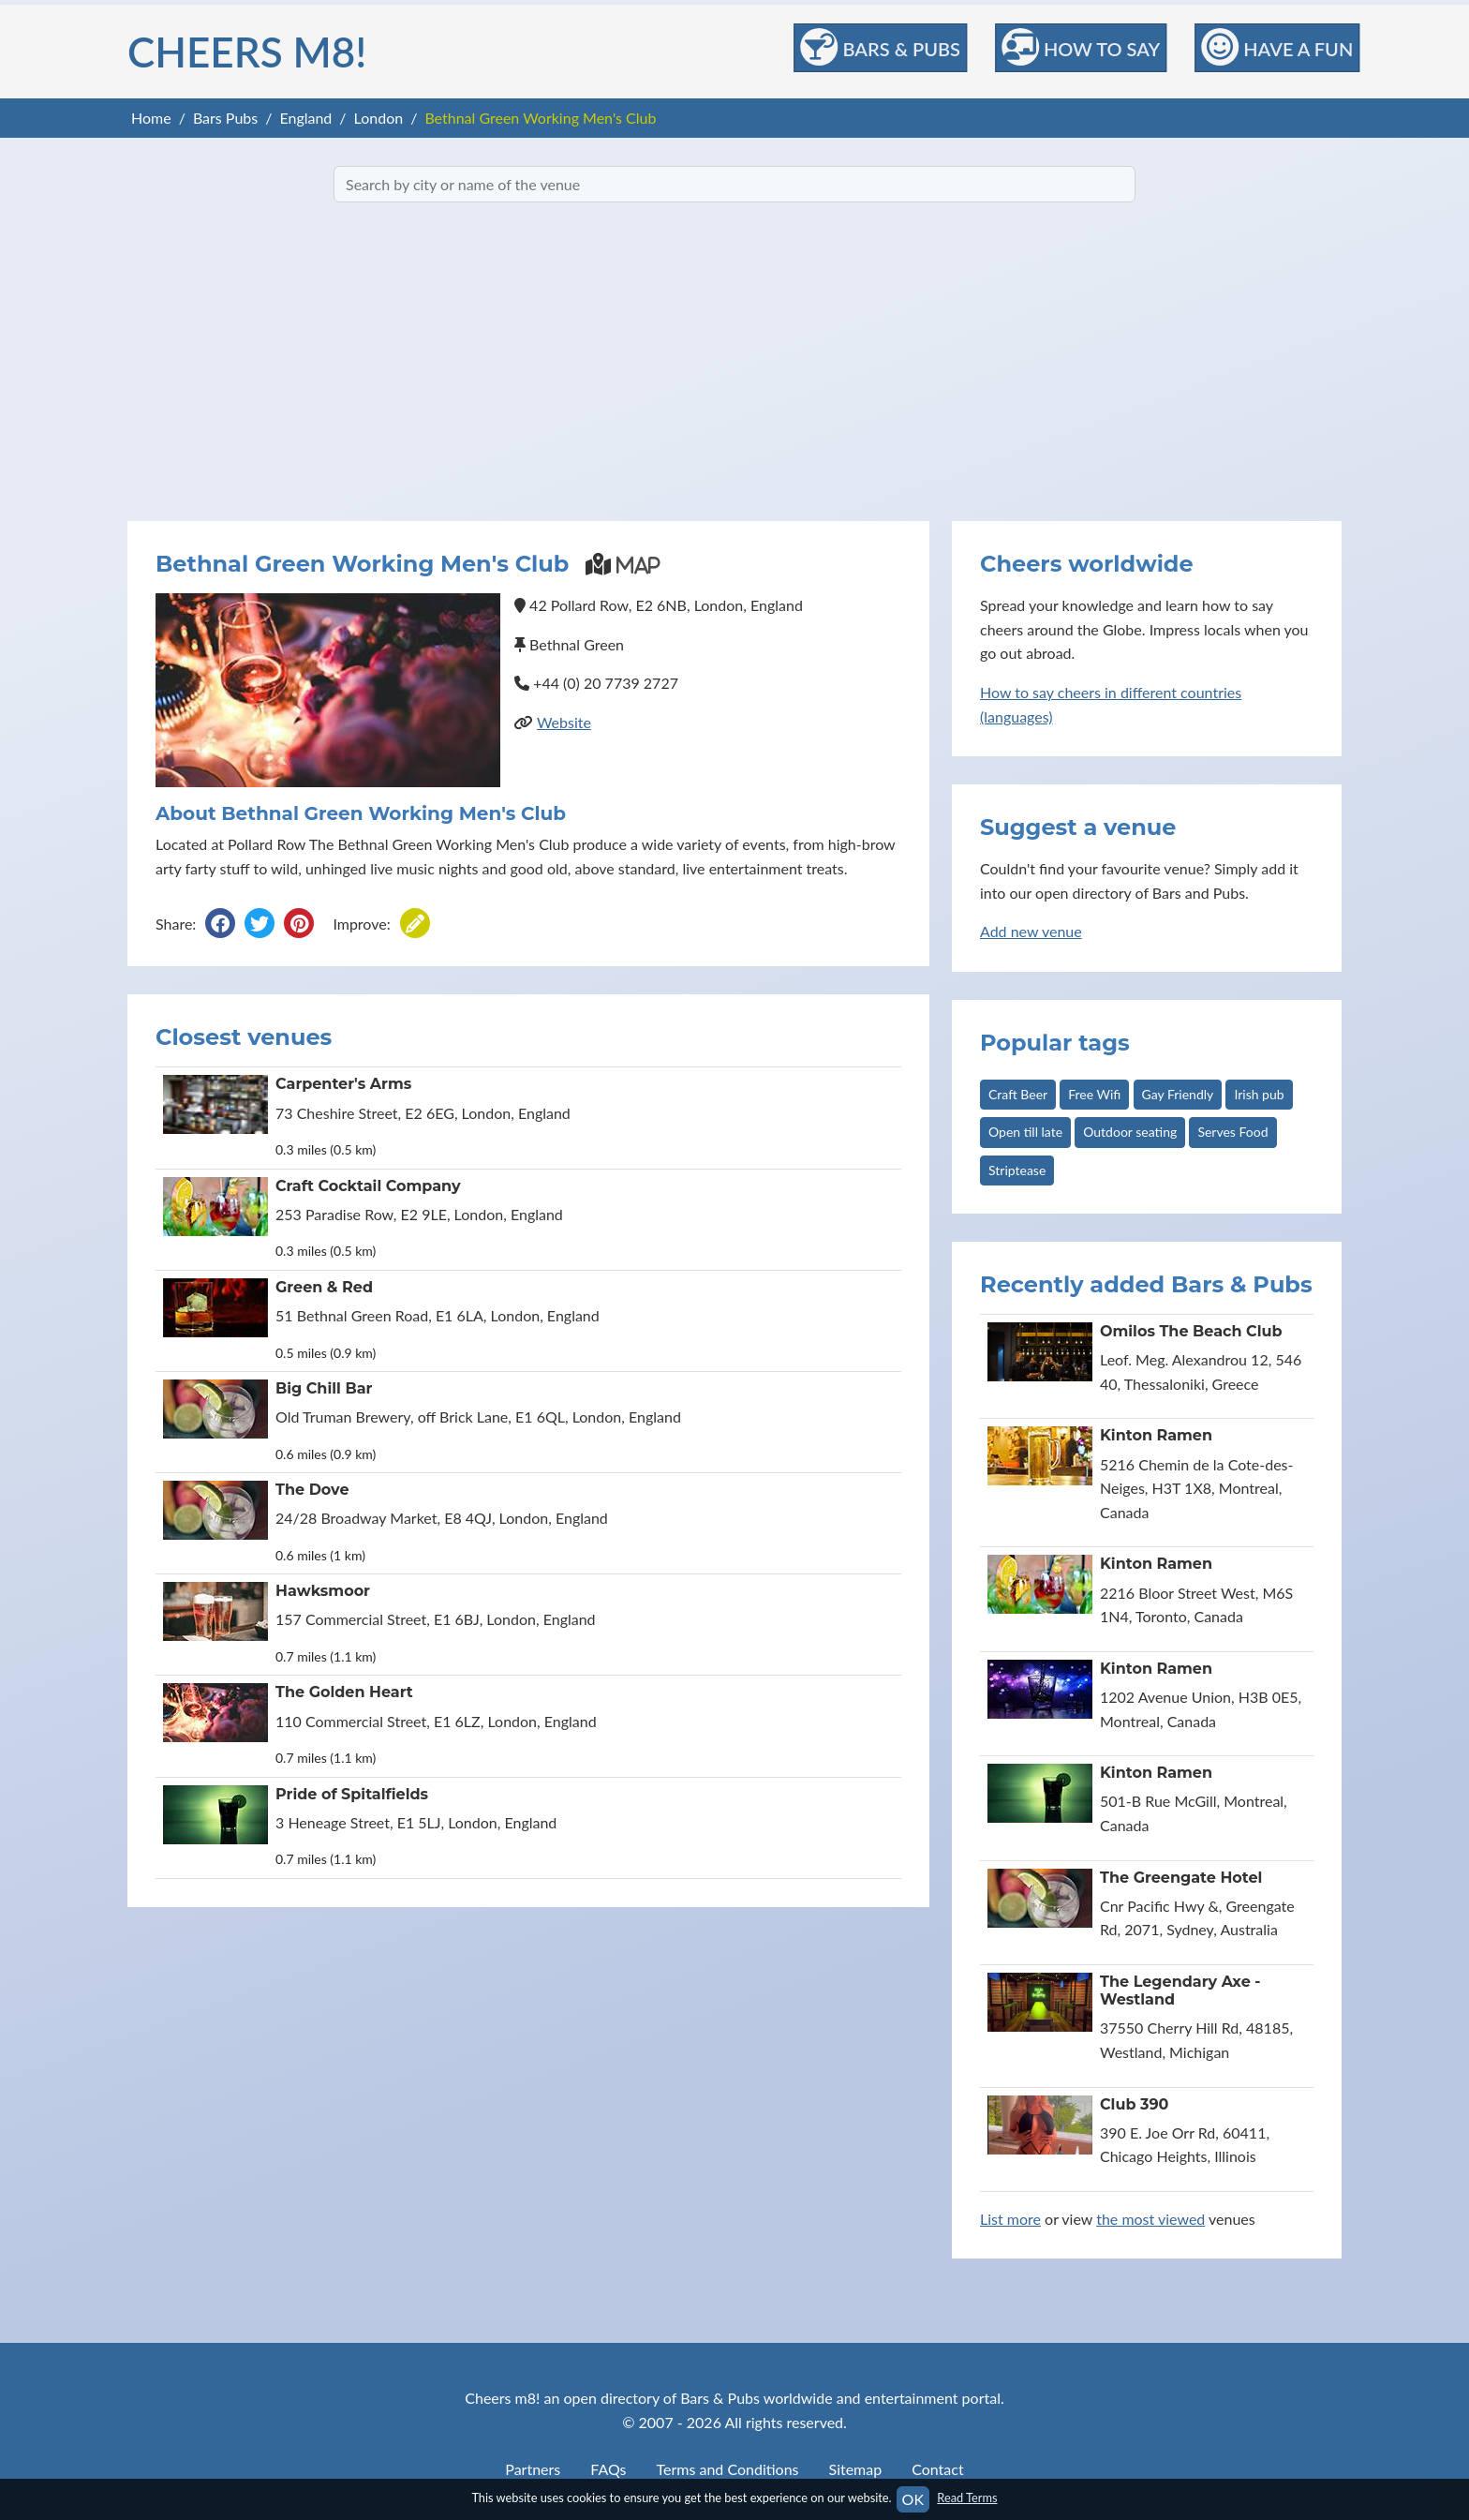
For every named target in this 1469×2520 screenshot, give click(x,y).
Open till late (1025, 1132)
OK (913, 2499)
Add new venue (1031, 931)
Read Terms (967, 2497)
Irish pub (1259, 1094)
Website (564, 722)
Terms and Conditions (728, 2469)
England (305, 118)
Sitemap (856, 2469)
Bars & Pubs (880, 47)
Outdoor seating (1130, 1132)
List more (1010, 2219)
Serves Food (1232, 1132)
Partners (532, 2469)
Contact (937, 2469)
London (379, 118)
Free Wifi (1094, 1094)
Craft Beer (1017, 1094)
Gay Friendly (1178, 1094)
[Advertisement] (734, 362)
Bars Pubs (225, 118)
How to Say (1081, 47)
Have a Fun (1277, 47)
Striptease (1017, 1170)
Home (151, 118)
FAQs (608, 2469)
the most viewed (1150, 2219)
